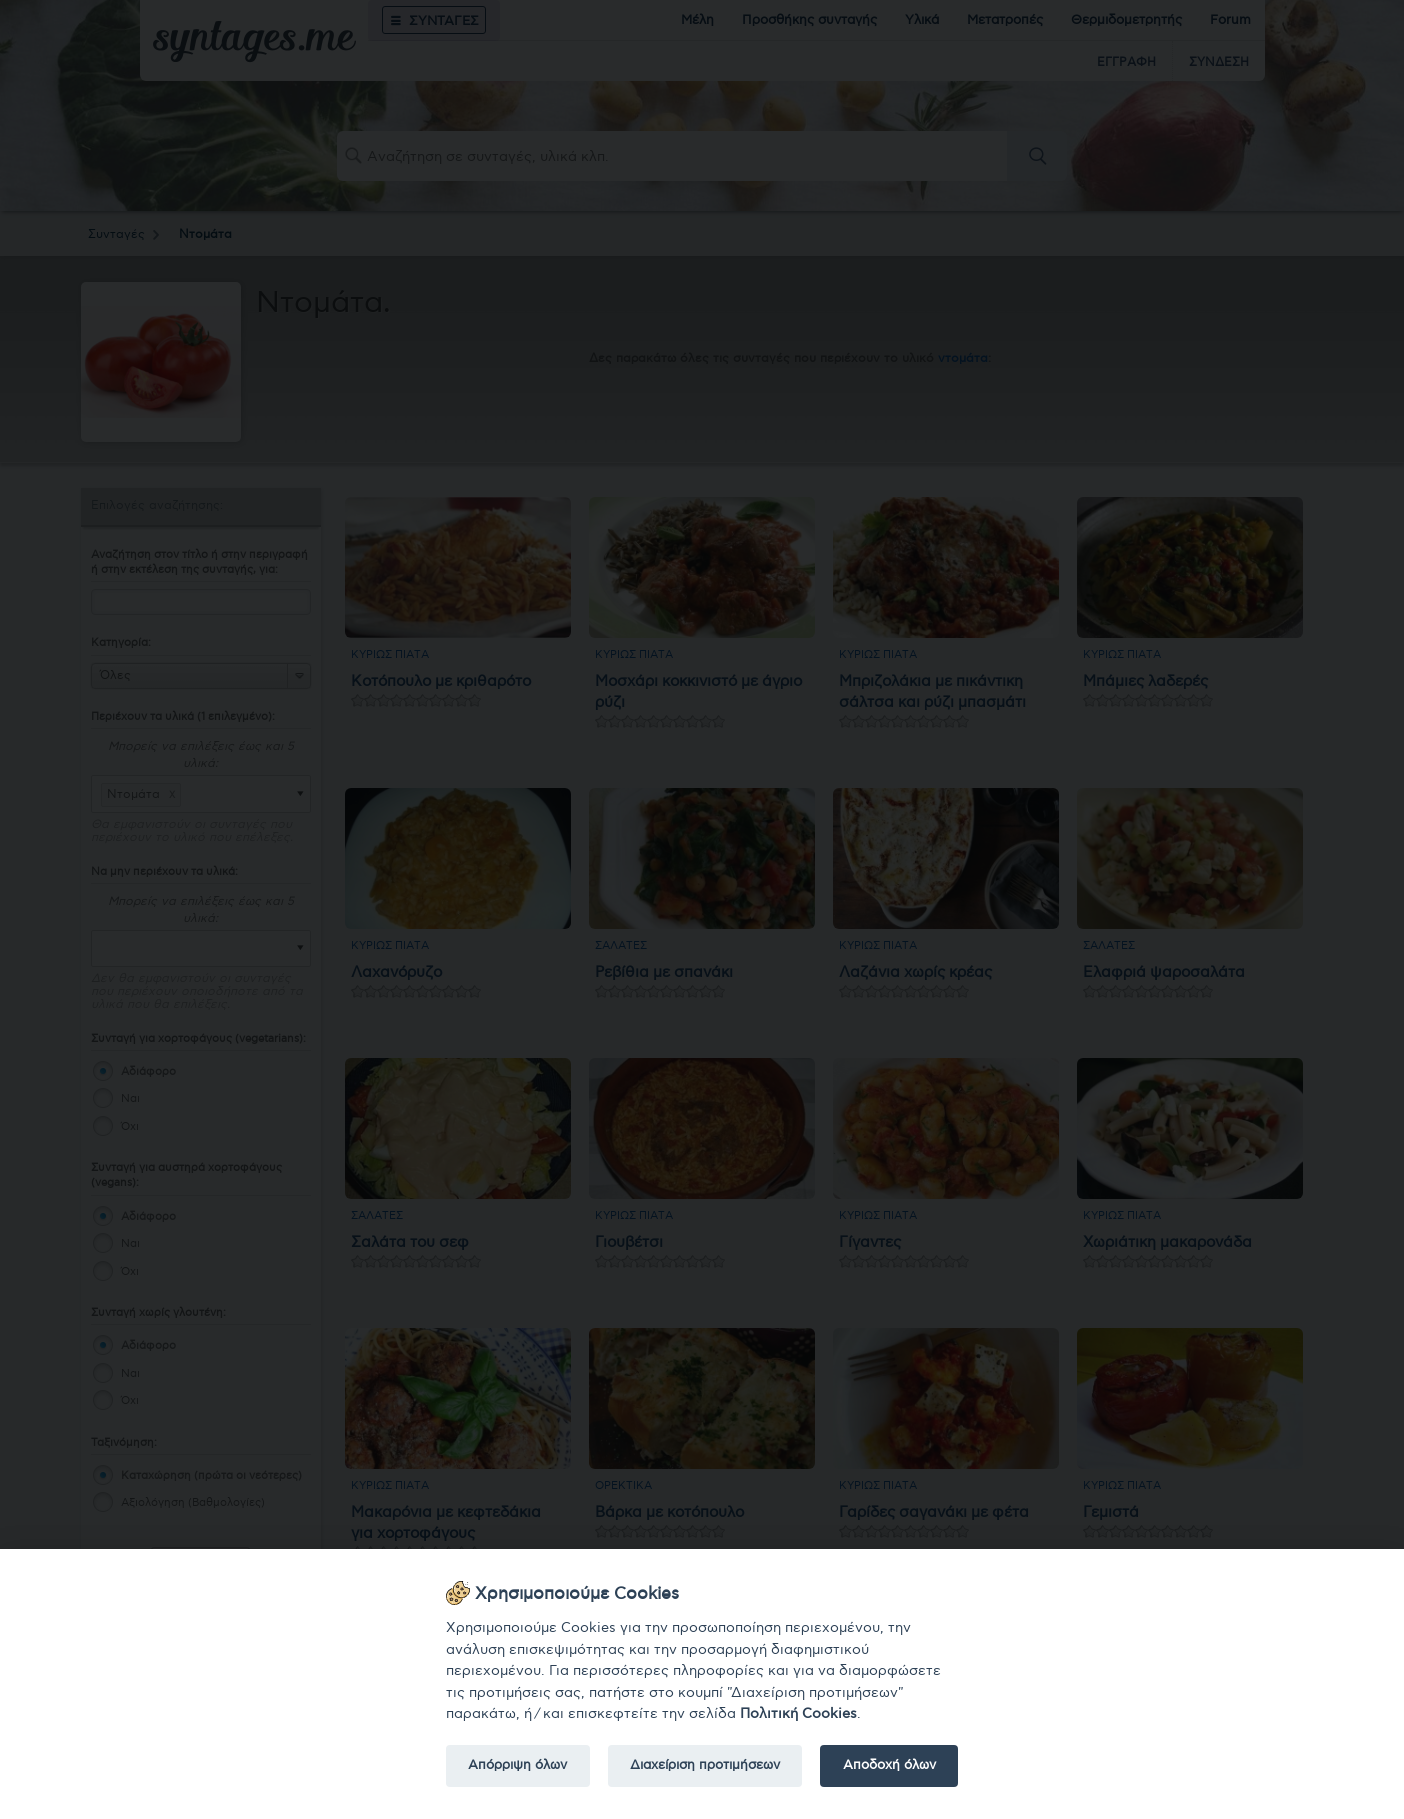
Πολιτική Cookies (798, 1713)
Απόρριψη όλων (517, 1765)
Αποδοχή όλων (889, 1765)
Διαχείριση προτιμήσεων (705, 1765)
